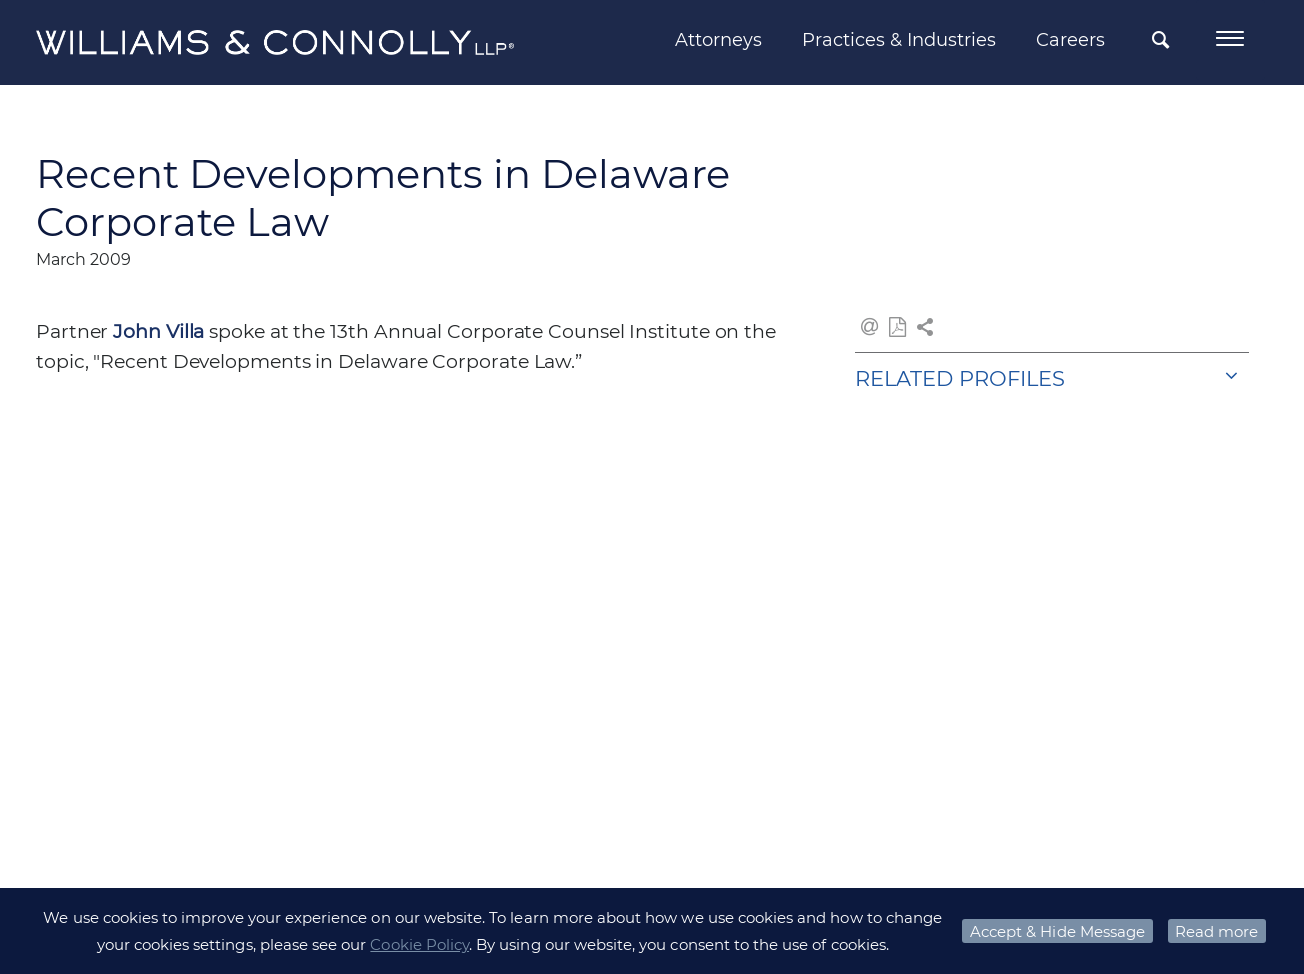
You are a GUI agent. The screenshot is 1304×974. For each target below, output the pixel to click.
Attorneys (717, 40)
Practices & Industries (898, 40)
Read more (1216, 931)
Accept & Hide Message (1057, 931)
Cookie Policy (419, 944)
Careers (1069, 40)
